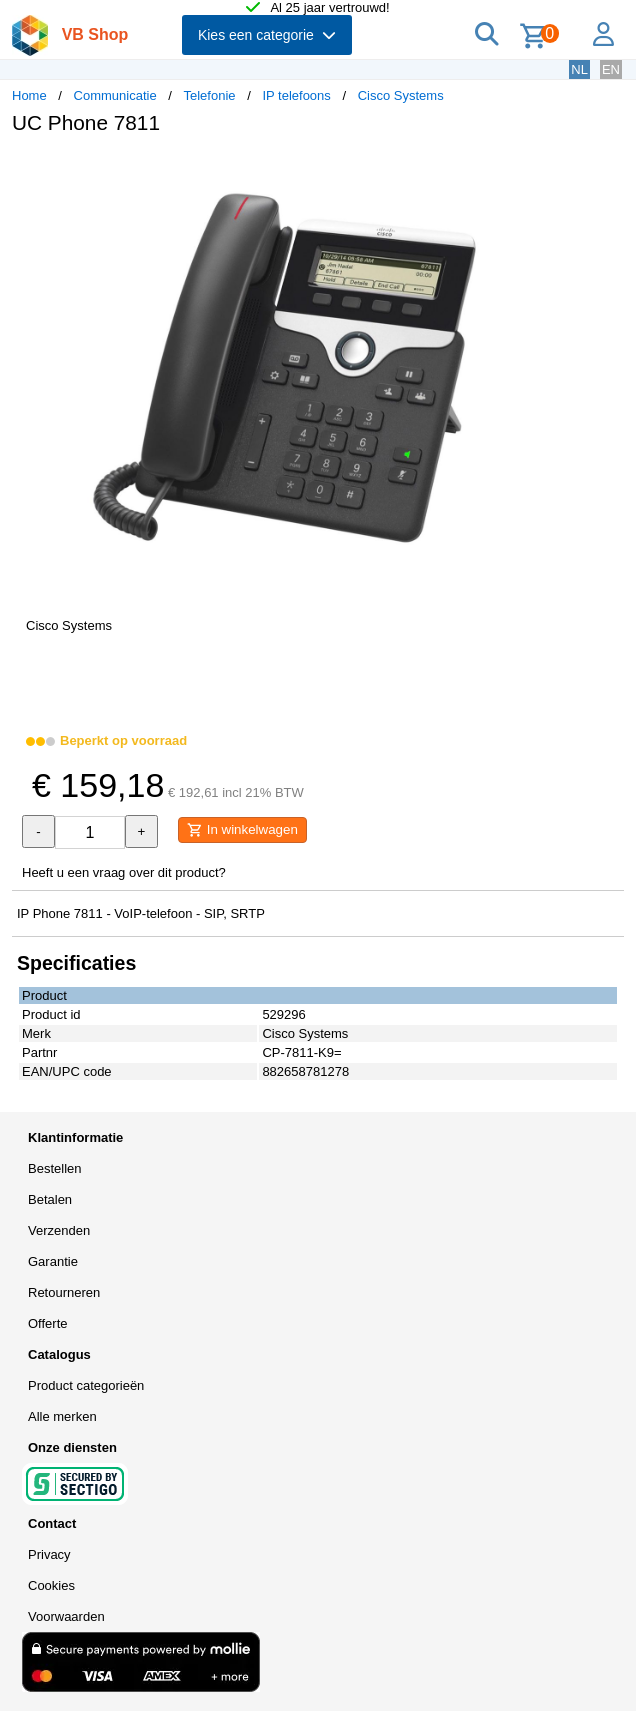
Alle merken (62, 1416)
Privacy (49, 1554)
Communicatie (115, 95)
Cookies (51, 1585)
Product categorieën (86, 1385)
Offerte (48, 1323)
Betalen (50, 1199)
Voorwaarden (66, 1616)
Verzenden (59, 1230)
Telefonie (210, 95)
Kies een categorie (267, 35)
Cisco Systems (401, 95)
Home (29, 95)
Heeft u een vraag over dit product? (124, 872)
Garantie (53, 1261)
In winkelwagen (242, 830)
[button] (594, 171)
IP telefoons (296, 95)
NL (579, 69)
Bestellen (54, 1168)
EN (611, 69)
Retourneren (64, 1292)
